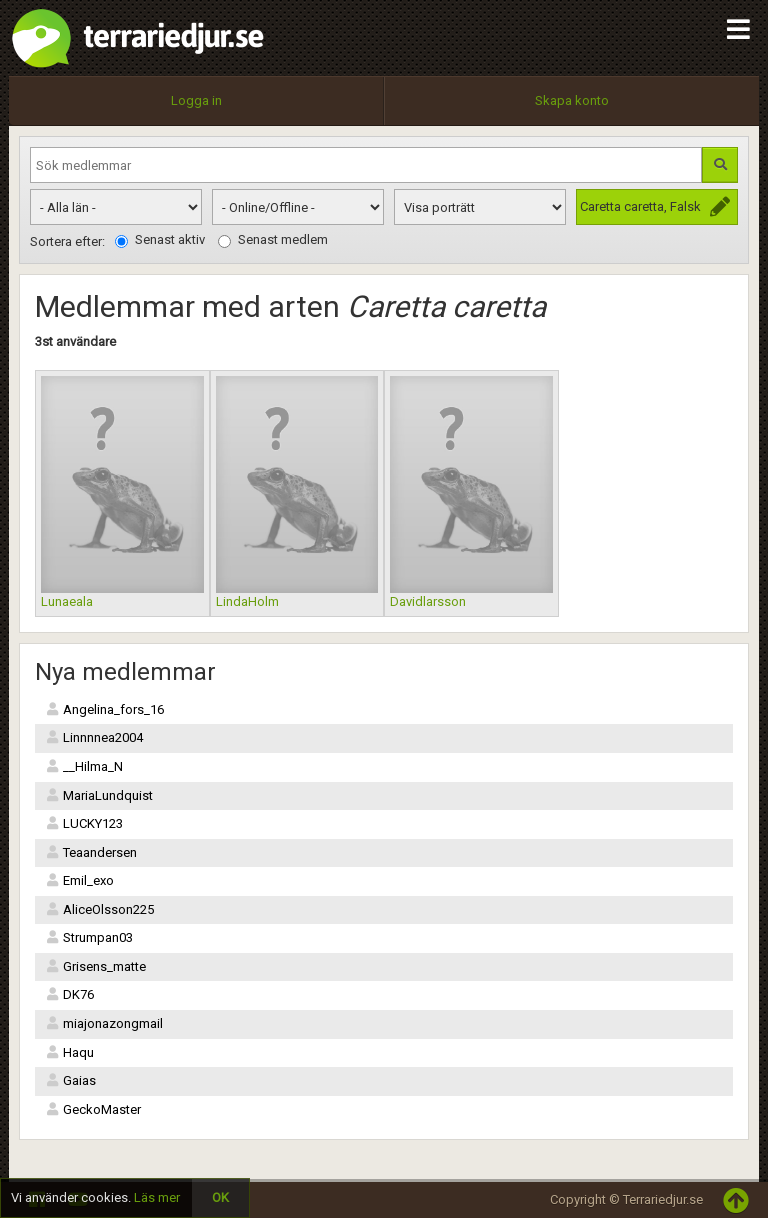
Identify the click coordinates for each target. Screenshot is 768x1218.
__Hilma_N (84, 766)
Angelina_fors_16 (104, 709)
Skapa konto (572, 100)
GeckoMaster (93, 1109)
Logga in (196, 100)
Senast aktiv (160, 240)
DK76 (69, 994)
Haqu (69, 1052)
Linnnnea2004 (94, 737)
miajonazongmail (104, 1023)
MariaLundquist (99, 795)
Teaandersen (91, 852)
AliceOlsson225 (99, 909)
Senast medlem (273, 240)
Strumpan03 (89, 937)
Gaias (70, 1080)
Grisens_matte (95, 966)
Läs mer (157, 1197)
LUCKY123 (84, 823)
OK (220, 1197)
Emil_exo (79, 880)
